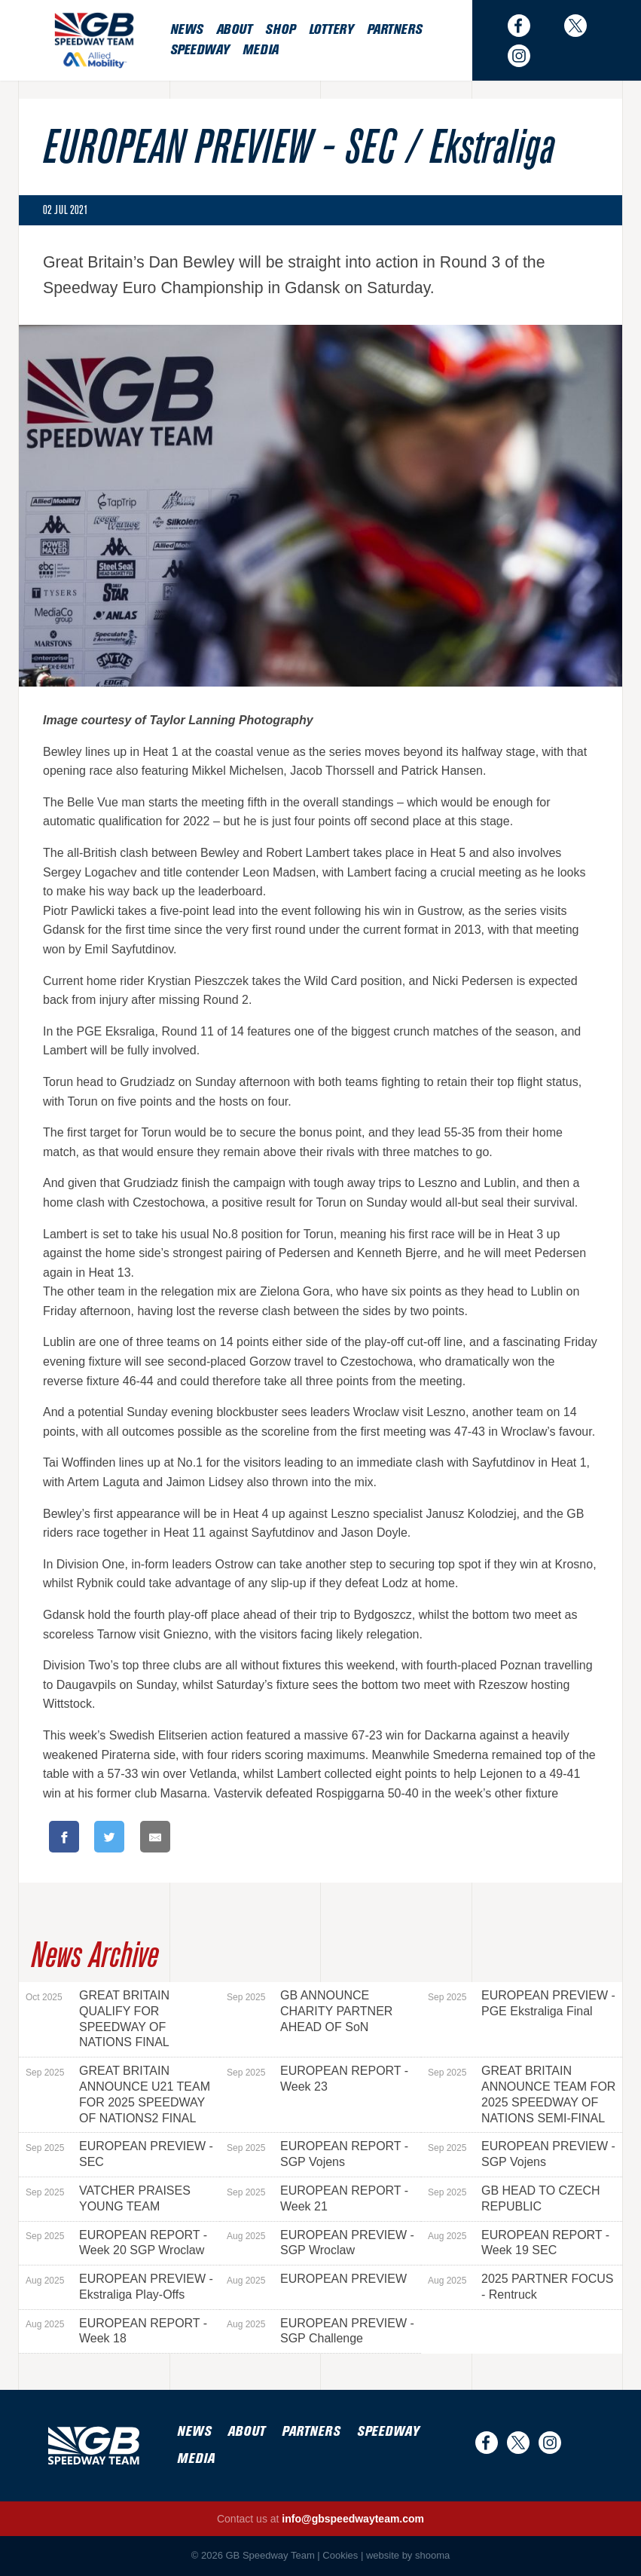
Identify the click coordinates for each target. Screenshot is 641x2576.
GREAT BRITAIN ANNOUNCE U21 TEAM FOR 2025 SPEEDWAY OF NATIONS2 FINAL (118, 2094)
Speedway (199, 50)
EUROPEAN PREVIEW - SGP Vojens (521, 2154)
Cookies (340, 2555)
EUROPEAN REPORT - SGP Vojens (317, 2154)
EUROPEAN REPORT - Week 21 (317, 2198)
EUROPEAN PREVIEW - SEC (119, 2154)
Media (261, 50)
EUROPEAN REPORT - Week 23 (317, 2078)
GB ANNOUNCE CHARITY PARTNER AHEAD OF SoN (309, 2011)
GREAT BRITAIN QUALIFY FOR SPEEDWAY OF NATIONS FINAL (97, 2018)
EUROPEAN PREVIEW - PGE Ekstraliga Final (521, 2003)
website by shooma (408, 2555)
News (186, 30)
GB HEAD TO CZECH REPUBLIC (514, 2198)
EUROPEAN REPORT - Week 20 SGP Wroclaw (116, 2243)
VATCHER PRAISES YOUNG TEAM (108, 2198)
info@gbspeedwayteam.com (353, 2519)
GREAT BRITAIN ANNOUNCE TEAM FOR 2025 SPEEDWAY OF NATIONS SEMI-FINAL (521, 2094)
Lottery (331, 30)
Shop (280, 30)
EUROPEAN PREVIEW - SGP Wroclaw (320, 2243)
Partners (394, 30)
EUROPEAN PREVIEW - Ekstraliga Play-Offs (119, 2286)
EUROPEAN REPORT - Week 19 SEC (518, 2243)
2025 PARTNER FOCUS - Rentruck (520, 2286)
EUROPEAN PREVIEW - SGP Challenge (320, 2331)
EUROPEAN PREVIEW (317, 2279)
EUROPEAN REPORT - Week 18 (116, 2331)
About (234, 30)
